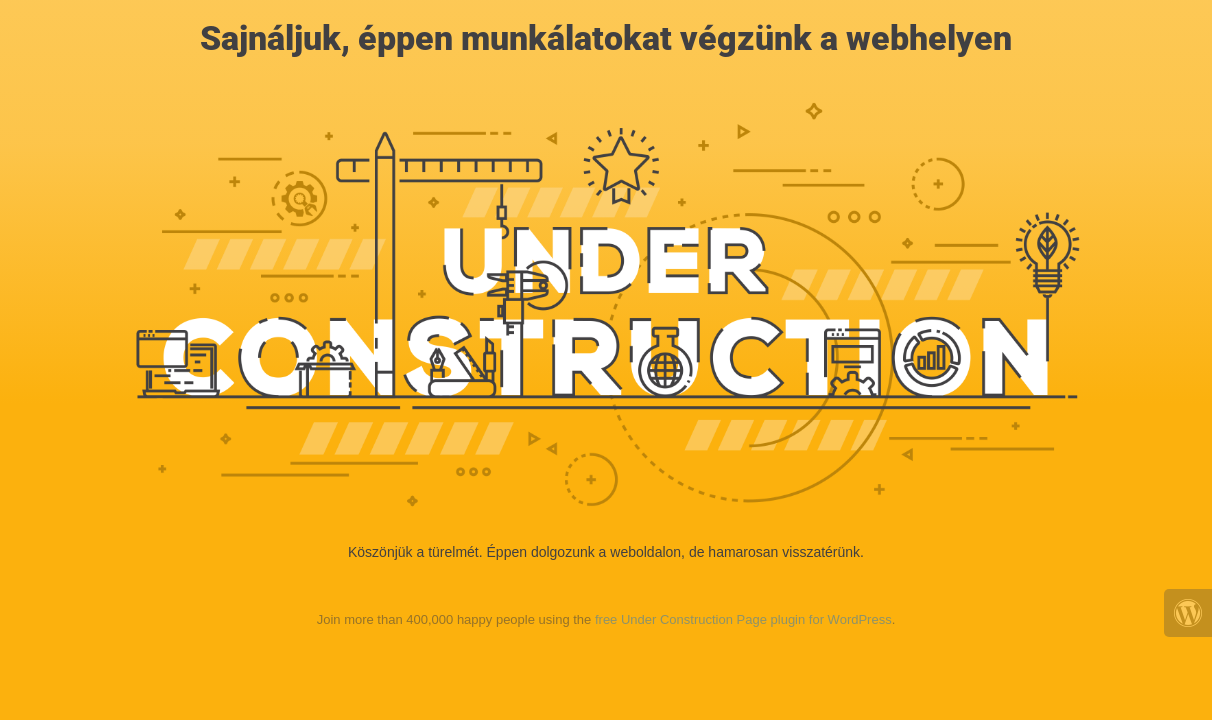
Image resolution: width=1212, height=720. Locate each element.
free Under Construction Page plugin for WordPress (743, 619)
